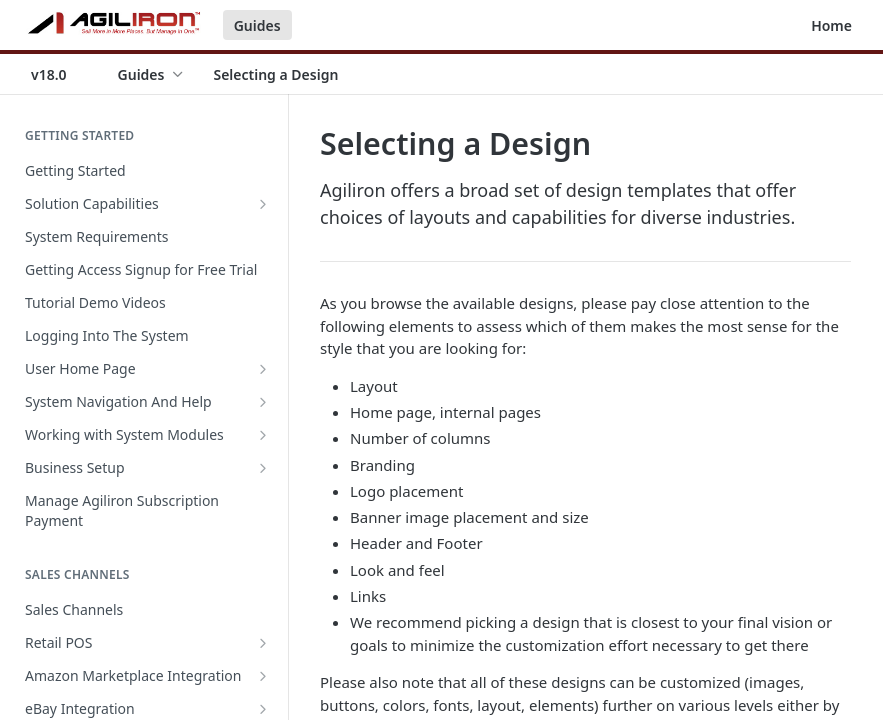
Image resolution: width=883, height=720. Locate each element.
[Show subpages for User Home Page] (263, 369)
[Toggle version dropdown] (61, 74)
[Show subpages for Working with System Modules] (263, 435)
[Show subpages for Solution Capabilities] (263, 204)
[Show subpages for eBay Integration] (263, 709)
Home (831, 25)
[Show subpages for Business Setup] (263, 468)
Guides (257, 25)
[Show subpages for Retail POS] (263, 643)
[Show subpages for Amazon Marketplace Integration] (263, 676)
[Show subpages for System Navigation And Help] (263, 402)
